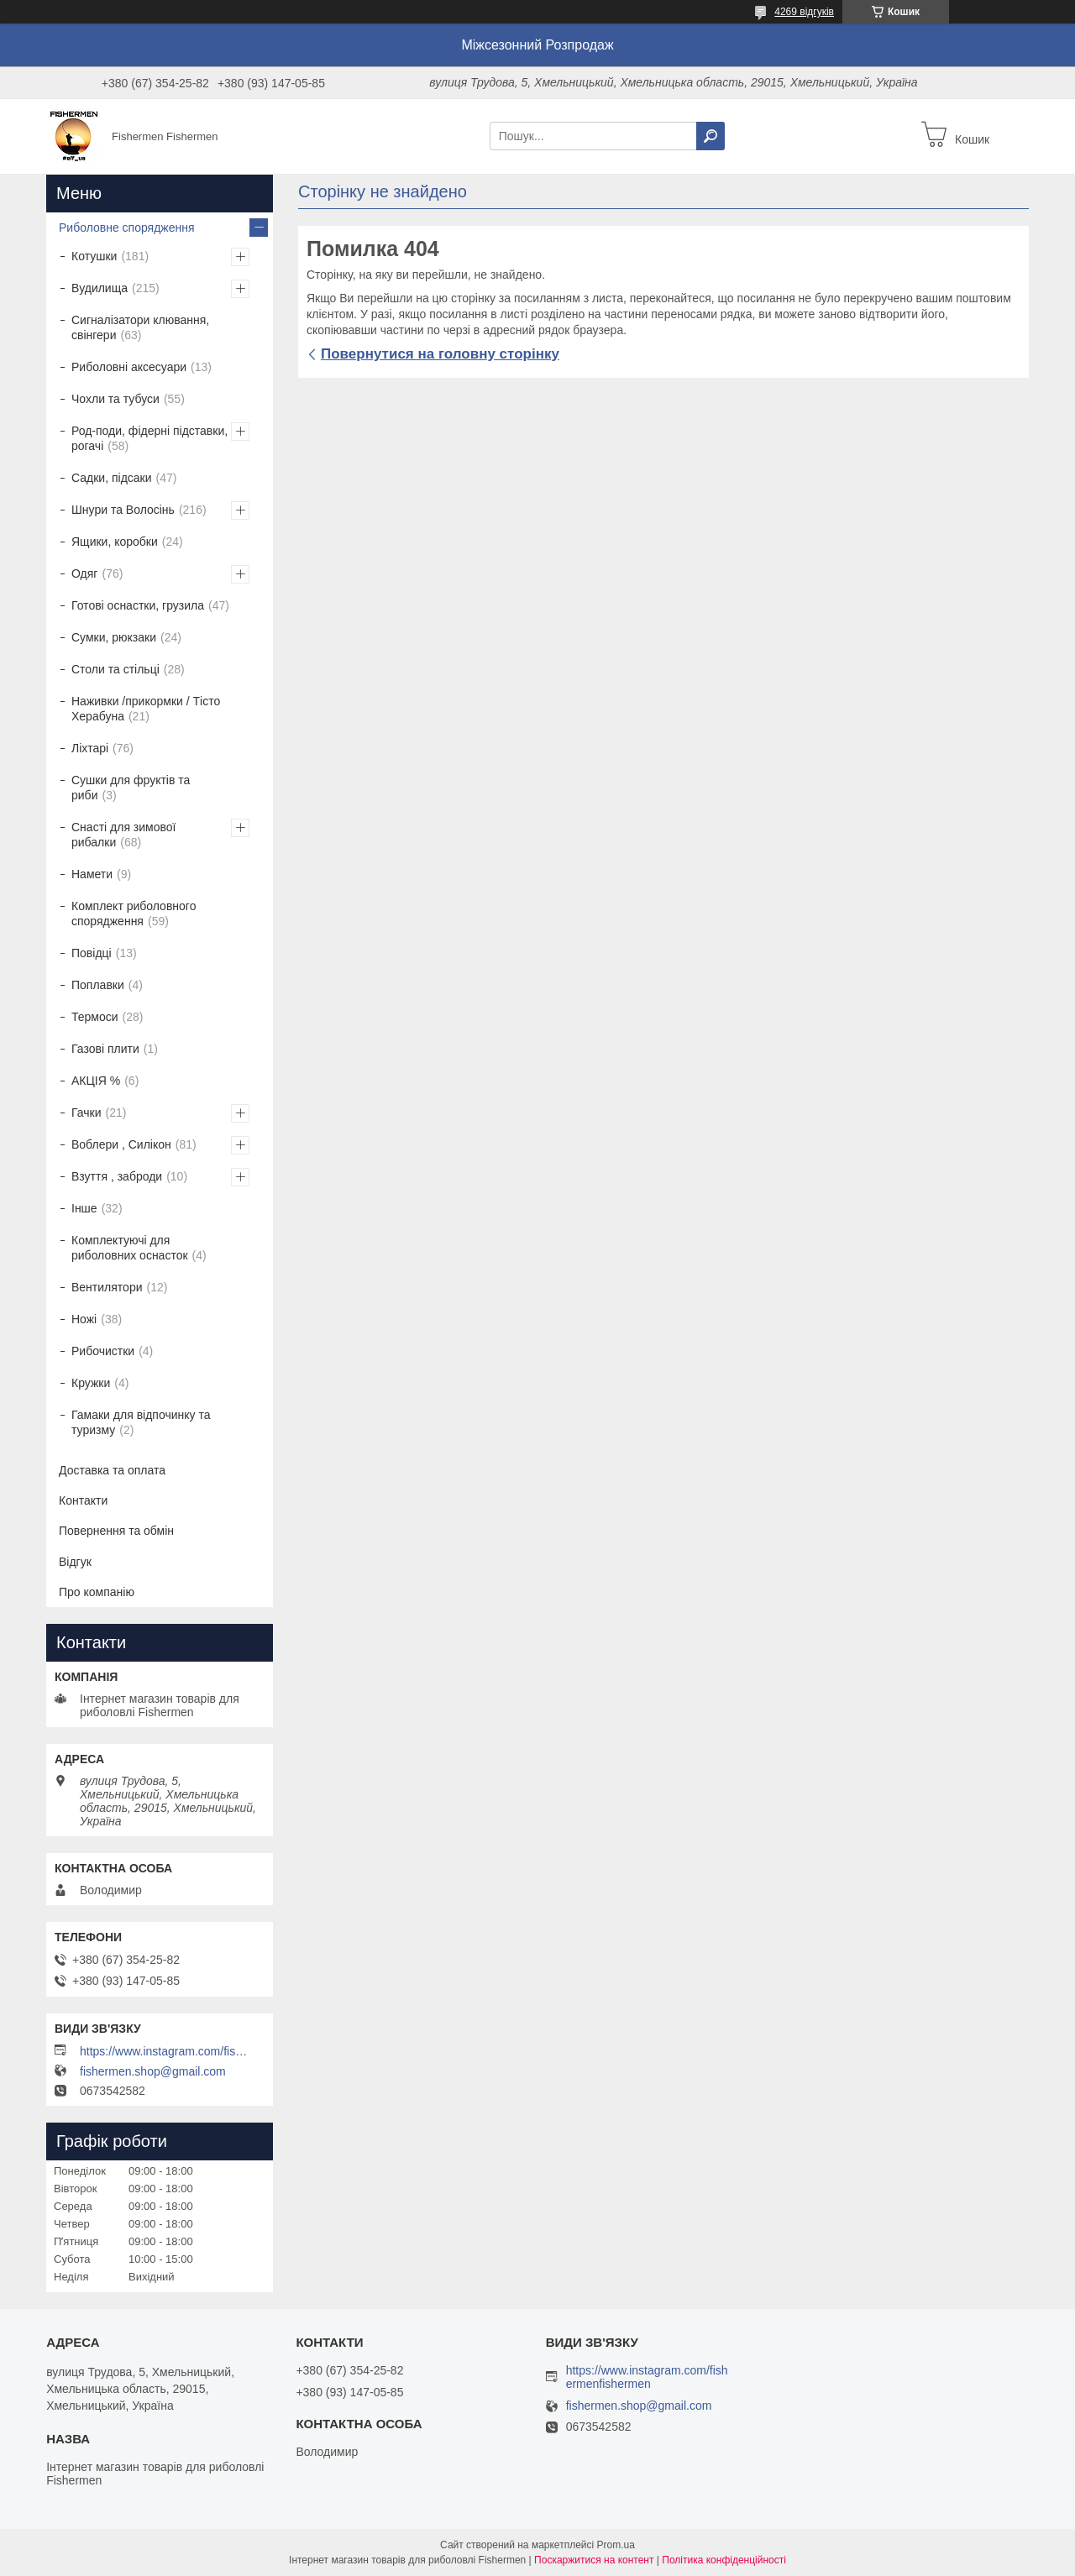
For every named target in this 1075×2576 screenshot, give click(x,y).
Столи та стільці (115, 669)
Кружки (90, 1383)
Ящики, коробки (114, 541)
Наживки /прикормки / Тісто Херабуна (145, 708)
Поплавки (97, 985)
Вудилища (99, 288)
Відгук (75, 1561)
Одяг (84, 573)
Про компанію (96, 1592)
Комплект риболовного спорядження (133, 913)
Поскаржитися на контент (593, 2560)
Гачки (86, 1112)
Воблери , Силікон (121, 1144)
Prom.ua (616, 2545)
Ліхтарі (89, 748)
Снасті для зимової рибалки (123, 834)
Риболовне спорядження (127, 227)
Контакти (83, 1500)
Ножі (84, 1319)
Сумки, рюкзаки (113, 637)
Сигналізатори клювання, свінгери (140, 327)
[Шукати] (710, 136)
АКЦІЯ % (95, 1080)
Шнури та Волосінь (123, 509)
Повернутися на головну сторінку (440, 354)
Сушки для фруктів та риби (130, 787)
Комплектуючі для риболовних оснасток (129, 1247)
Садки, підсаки (111, 477)
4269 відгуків (804, 12)
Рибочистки (102, 1351)
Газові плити (105, 1048)
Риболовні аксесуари (128, 367)
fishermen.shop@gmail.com (153, 2071)
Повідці (91, 953)
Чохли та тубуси (115, 399)
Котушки (94, 256)
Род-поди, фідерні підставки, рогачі (149, 438)
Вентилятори (107, 1287)
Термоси (94, 1017)
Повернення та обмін (116, 1530)
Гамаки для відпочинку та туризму (140, 1422)
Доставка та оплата (112, 1470)
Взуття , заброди (116, 1176)
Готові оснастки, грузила (137, 605)
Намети (92, 874)
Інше (84, 1208)
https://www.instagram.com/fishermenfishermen (164, 2051)
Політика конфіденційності (724, 2560)
